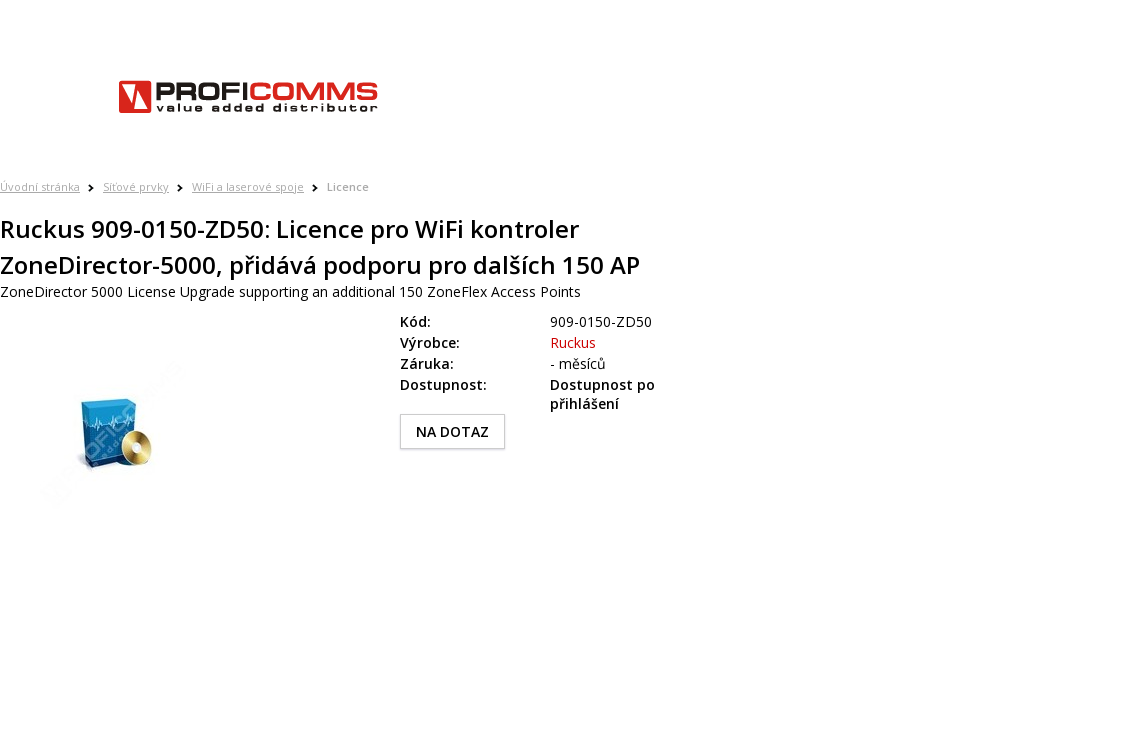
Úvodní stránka (40, 186)
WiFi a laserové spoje (248, 186)
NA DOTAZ (452, 431)
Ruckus (573, 342)
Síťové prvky (136, 186)
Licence (348, 186)
